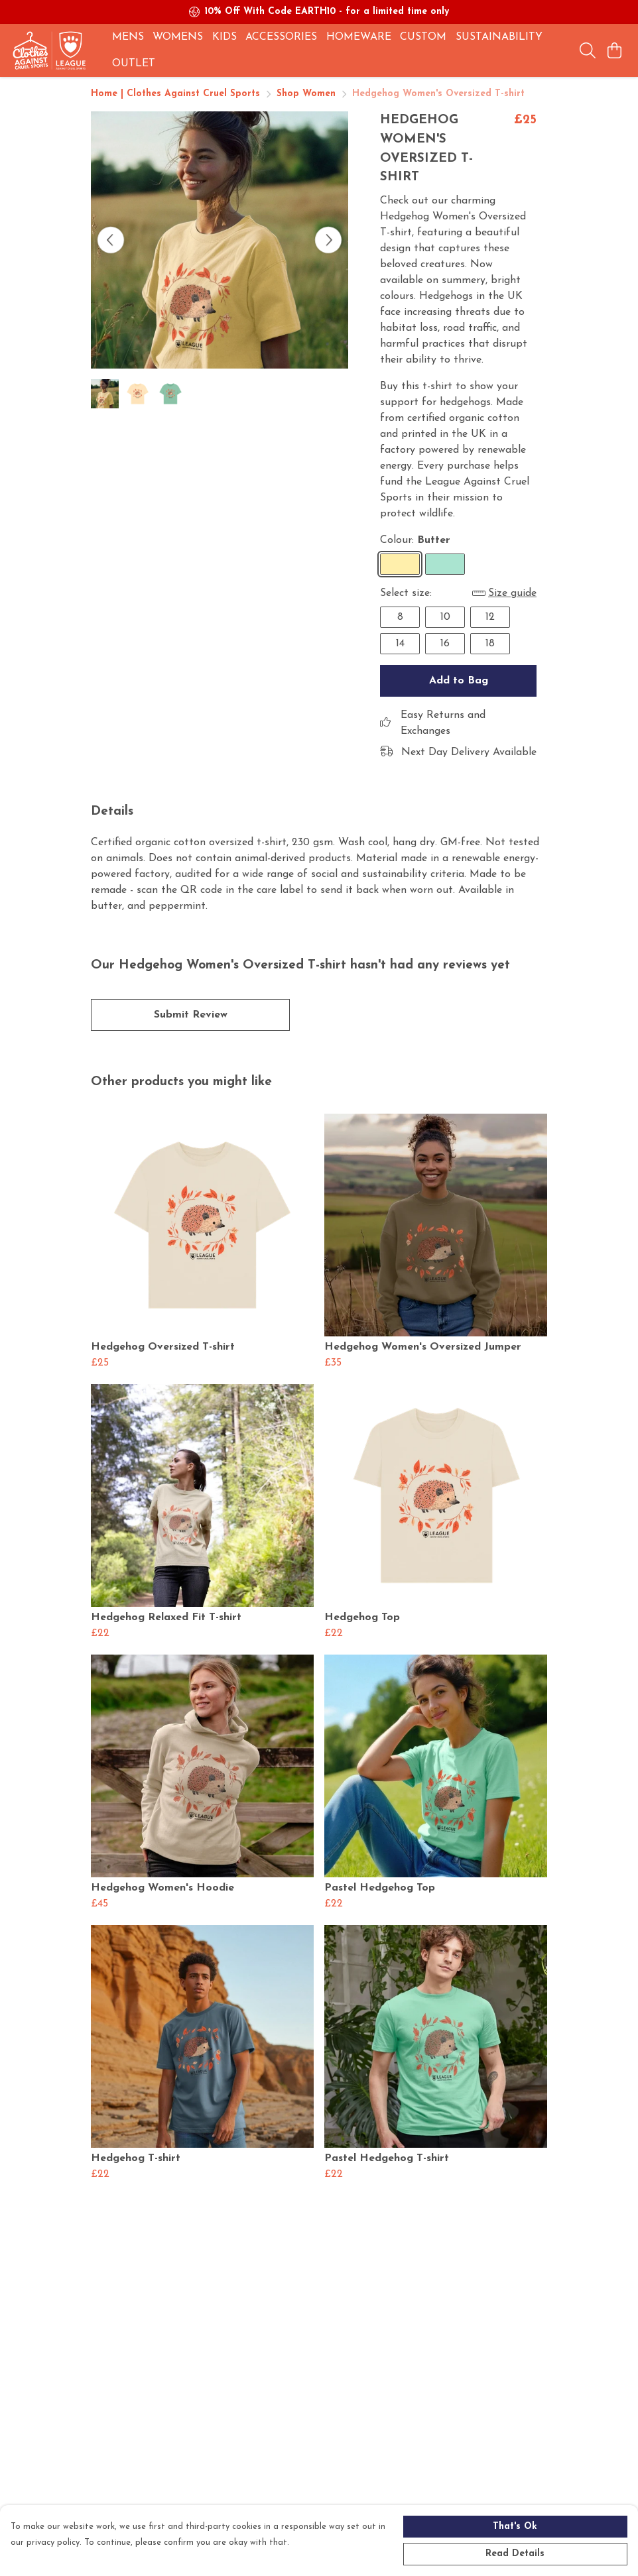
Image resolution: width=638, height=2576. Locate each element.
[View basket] (614, 50)
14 (400, 643)
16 (445, 643)
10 (445, 617)
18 (490, 643)
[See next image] (328, 240)
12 (490, 617)
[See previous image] (110, 240)
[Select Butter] (400, 564)
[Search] (587, 50)
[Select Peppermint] (445, 564)
